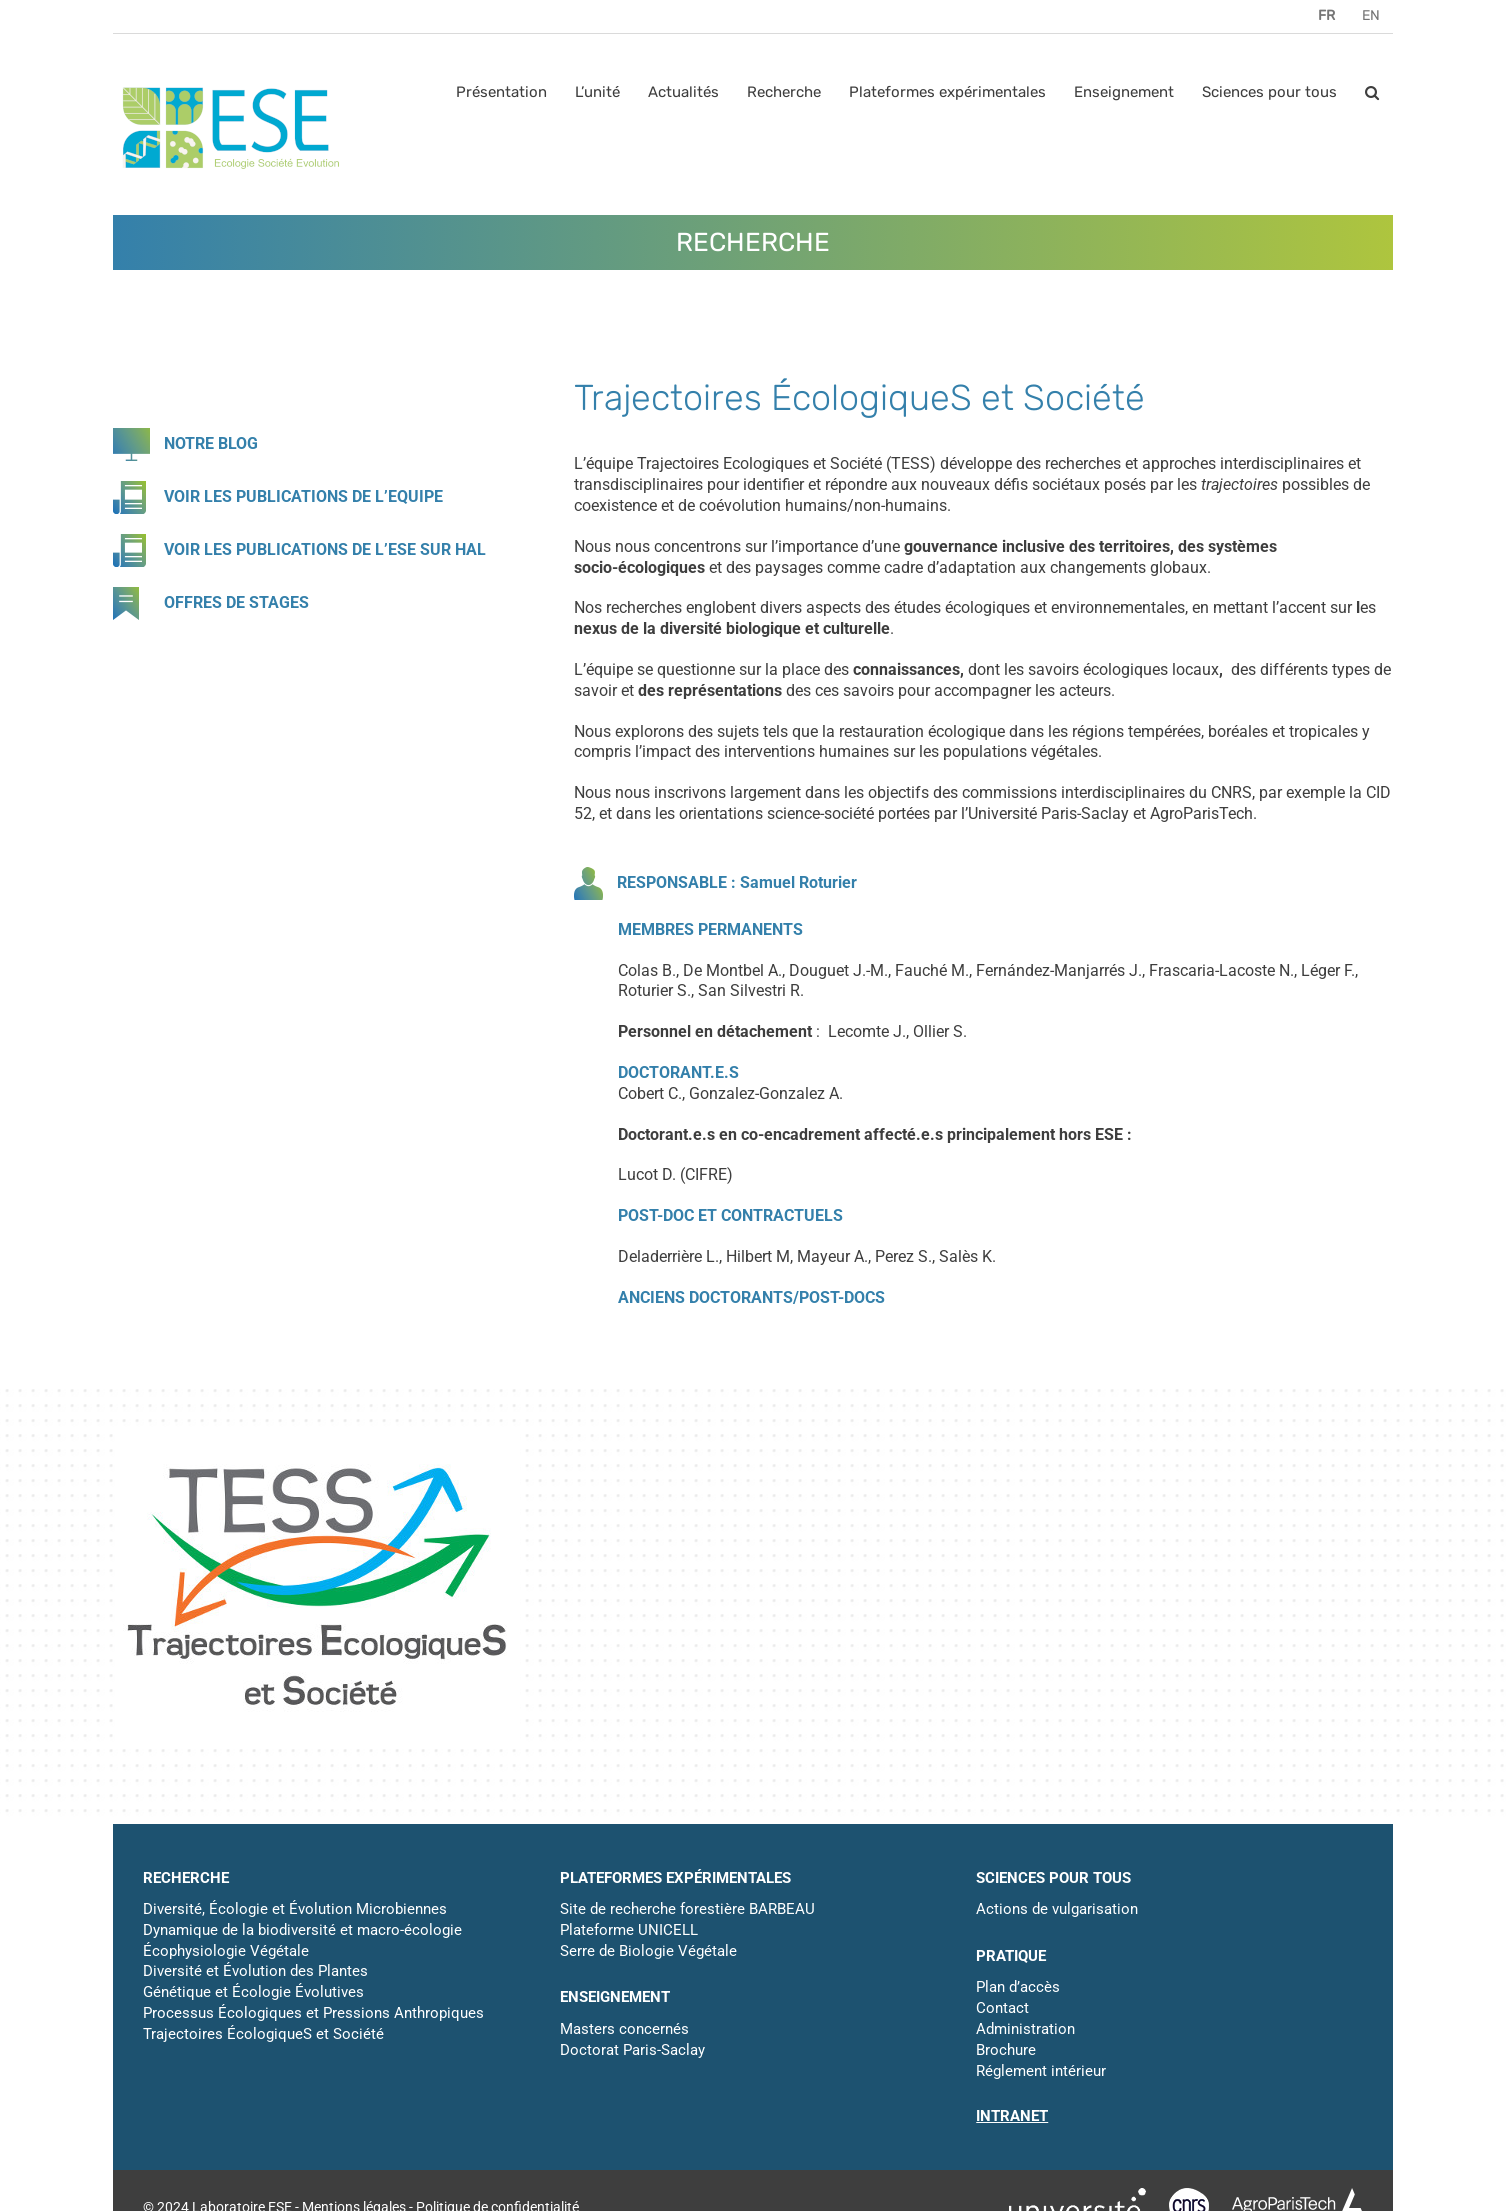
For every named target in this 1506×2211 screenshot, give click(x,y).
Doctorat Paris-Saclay (632, 2050)
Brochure (1006, 2050)
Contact (1002, 2008)
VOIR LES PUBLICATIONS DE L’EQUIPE (303, 496)
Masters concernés (624, 2029)
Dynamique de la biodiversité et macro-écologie (302, 1930)
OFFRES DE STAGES (236, 602)
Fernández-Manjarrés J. (1059, 970)
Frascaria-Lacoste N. (1221, 970)
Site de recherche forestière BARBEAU (687, 1909)
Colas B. (647, 970)
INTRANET (1012, 2116)
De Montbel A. (732, 970)
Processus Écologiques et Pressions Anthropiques (313, 2013)
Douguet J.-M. (838, 970)
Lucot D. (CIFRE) (675, 1174)
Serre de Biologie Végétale (648, 1951)
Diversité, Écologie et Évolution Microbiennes (295, 1909)
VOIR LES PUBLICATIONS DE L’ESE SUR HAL (325, 549)
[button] (1372, 92)
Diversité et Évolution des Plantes (255, 1971)
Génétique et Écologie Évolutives (253, 1992)
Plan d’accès (1018, 1987)
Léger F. (1328, 970)
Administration (1025, 2029)
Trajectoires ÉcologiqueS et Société (263, 2034)
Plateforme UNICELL (629, 1930)
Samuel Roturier (798, 881)
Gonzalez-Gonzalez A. (766, 1093)
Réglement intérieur (1041, 2071)
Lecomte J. (867, 1031)
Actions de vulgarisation (1057, 1909)
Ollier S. (940, 1031)
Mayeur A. (832, 1256)
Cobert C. (650, 1093)
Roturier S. (654, 990)
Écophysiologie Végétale (226, 1951)
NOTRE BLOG (211, 443)
